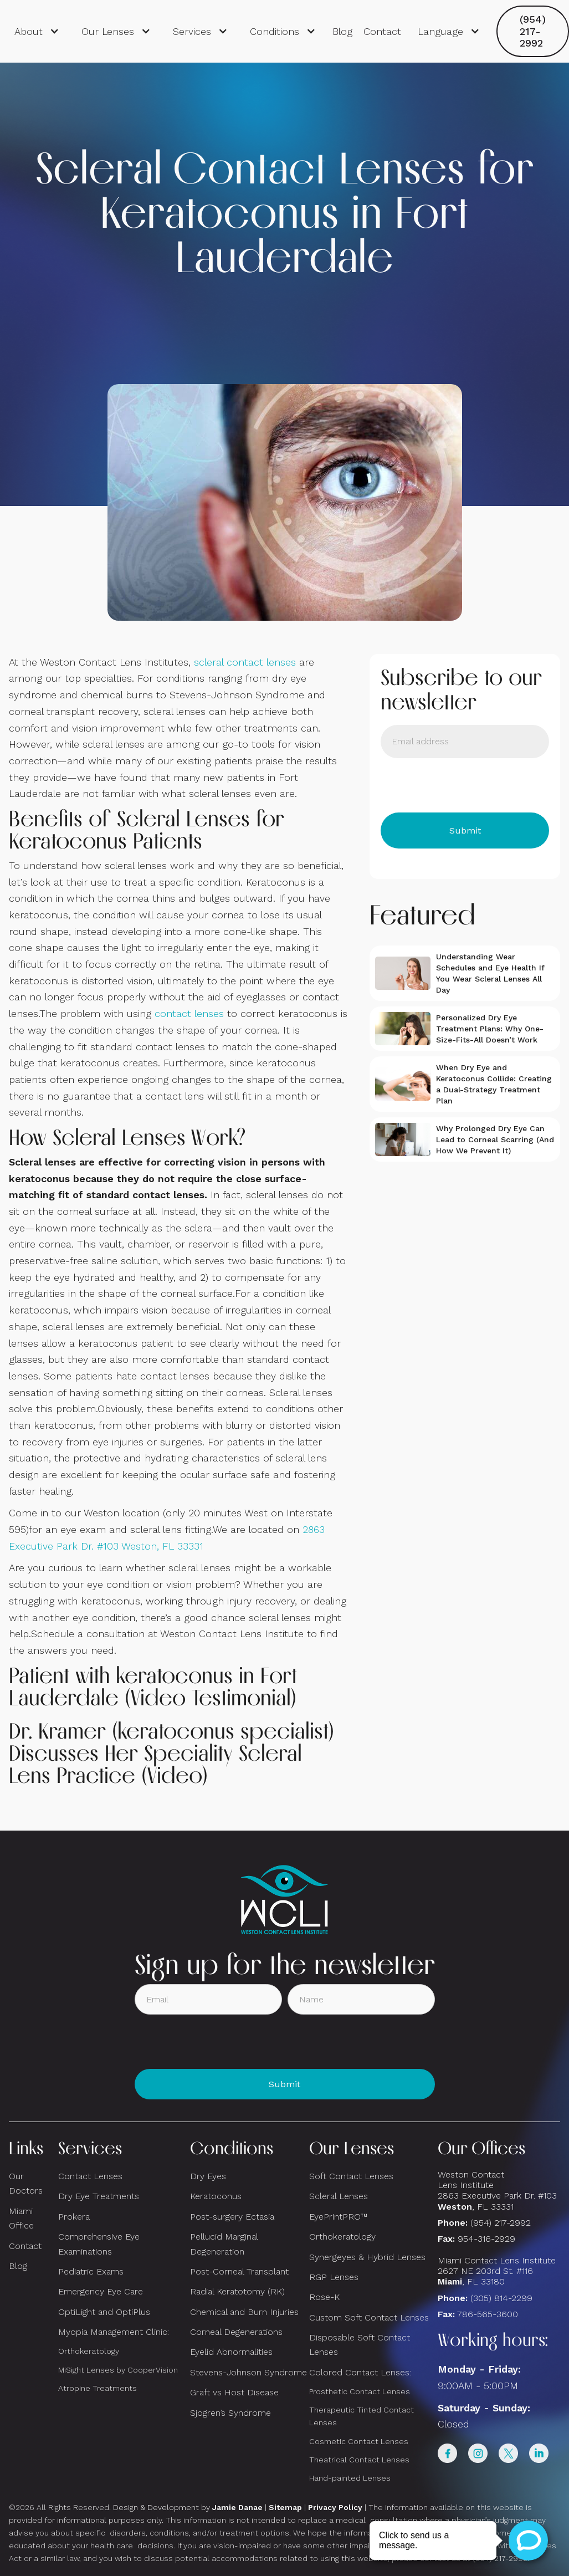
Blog (342, 31)
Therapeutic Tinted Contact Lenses (361, 2416)
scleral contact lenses (245, 662)
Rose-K (324, 2297)
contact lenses (189, 1013)
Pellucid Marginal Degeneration (224, 2243)
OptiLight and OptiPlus (104, 2312)
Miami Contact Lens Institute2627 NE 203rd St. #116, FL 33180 (497, 2271)
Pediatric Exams (91, 2271)
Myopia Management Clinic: (113, 2332)
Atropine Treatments (97, 2388)
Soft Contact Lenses (351, 2176)
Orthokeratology (88, 2351)
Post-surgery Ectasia (232, 2216)
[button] (37, 31)
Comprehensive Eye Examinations (99, 2243)
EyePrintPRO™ (338, 2216)
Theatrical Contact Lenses (359, 2459)
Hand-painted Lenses (350, 2477)
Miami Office (21, 2218)
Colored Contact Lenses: (360, 2372)
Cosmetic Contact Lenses (358, 2441)
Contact (382, 31)
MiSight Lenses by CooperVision (118, 2369)
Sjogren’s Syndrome (230, 2413)
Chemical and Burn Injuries (244, 2312)
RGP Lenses (333, 2277)
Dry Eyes (208, 2176)
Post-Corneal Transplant (239, 2271)
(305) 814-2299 (501, 2298)
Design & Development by (188, 2507)
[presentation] (465, 785)
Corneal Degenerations (236, 2332)
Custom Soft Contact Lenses (369, 2317)
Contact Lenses (90, 2176)
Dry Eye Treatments (98, 2196)
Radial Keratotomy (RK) (237, 2291)
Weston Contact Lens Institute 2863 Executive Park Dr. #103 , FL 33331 (499, 2190)
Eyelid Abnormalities (231, 2352)
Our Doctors (26, 2183)
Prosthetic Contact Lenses (359, 2391)
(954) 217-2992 (533, 31)
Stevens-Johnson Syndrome (248, 2372)
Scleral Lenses (338, 2196)
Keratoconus (216, 2196)
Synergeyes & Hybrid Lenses (367, 2257)
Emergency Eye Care (100, 2291)
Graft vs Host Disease (234, 2392)
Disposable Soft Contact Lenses (359, 2344)
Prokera (74, 2216)
